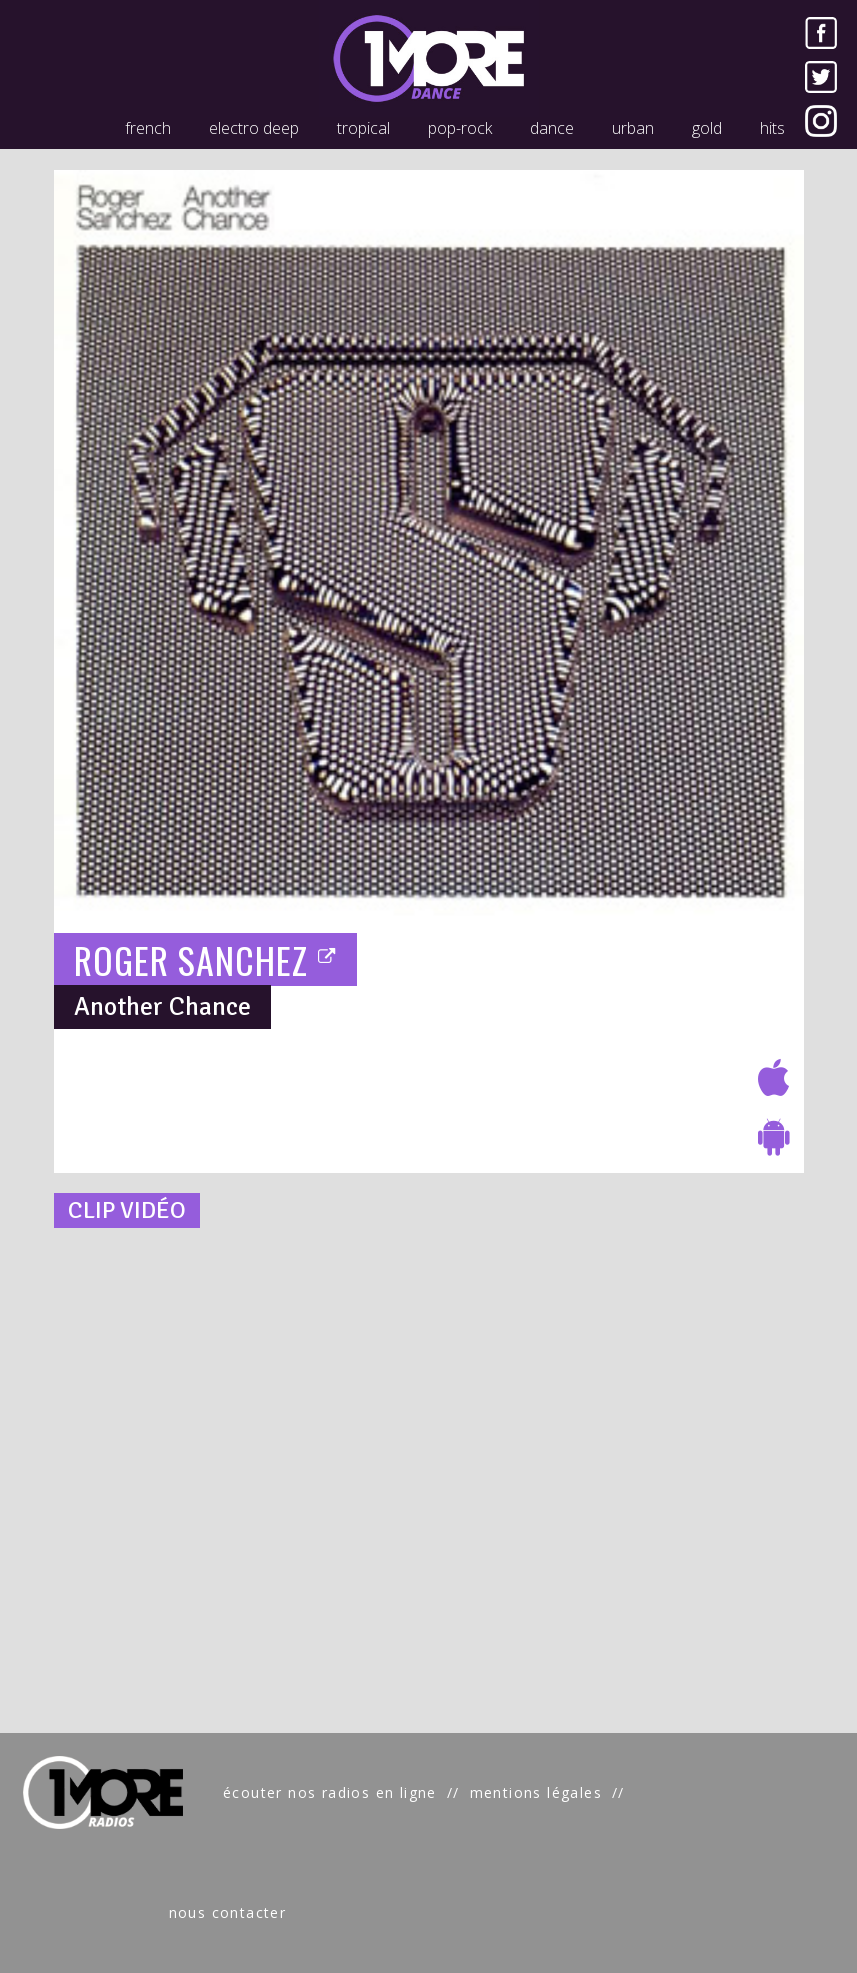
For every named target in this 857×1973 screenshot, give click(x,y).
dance (552, 128)
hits (772, 128)
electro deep (254, 128)
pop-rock (460, 128)
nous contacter (228, 1912)
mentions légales (536, 1792)
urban (633, 128)
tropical (363, 128)
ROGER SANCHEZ (205, 959)
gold (707, 128)
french (148, 128)
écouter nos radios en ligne (330, 1792)
